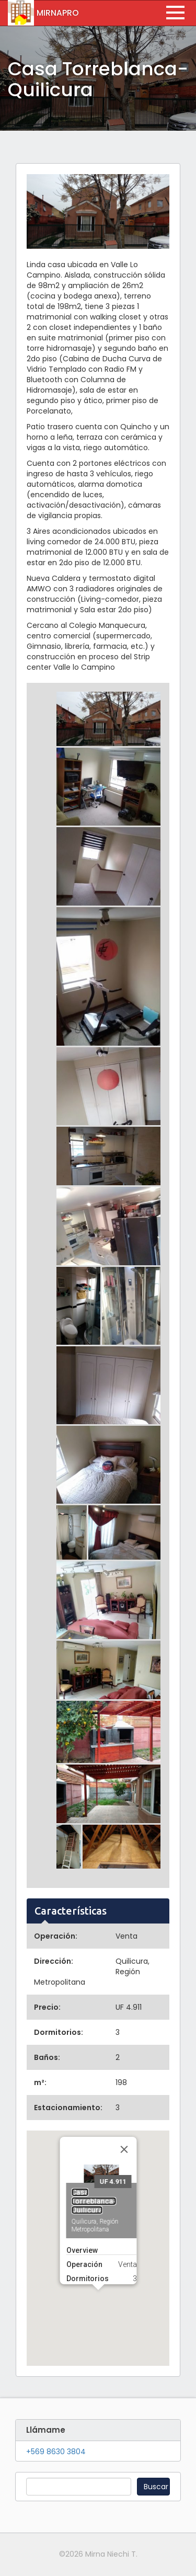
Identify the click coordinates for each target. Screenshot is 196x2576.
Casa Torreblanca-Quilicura (93, 2140)
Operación (84, 2203)
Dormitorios (87, 2217)
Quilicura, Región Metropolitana (94, 2164)
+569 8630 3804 (56, 2451)
